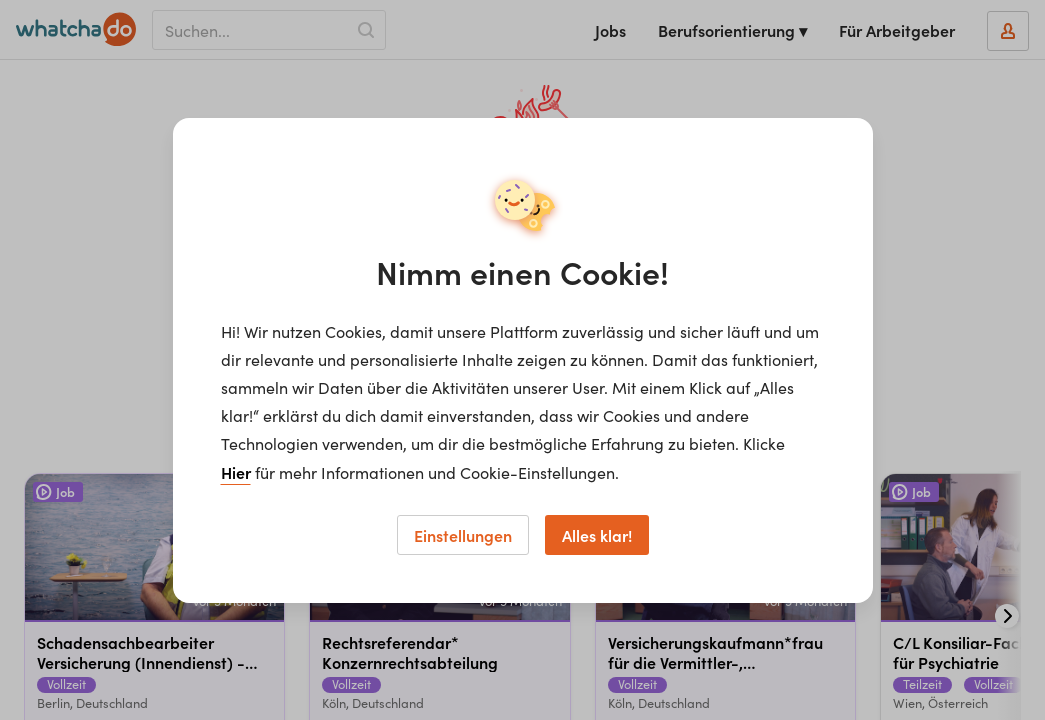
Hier (236, 472)
